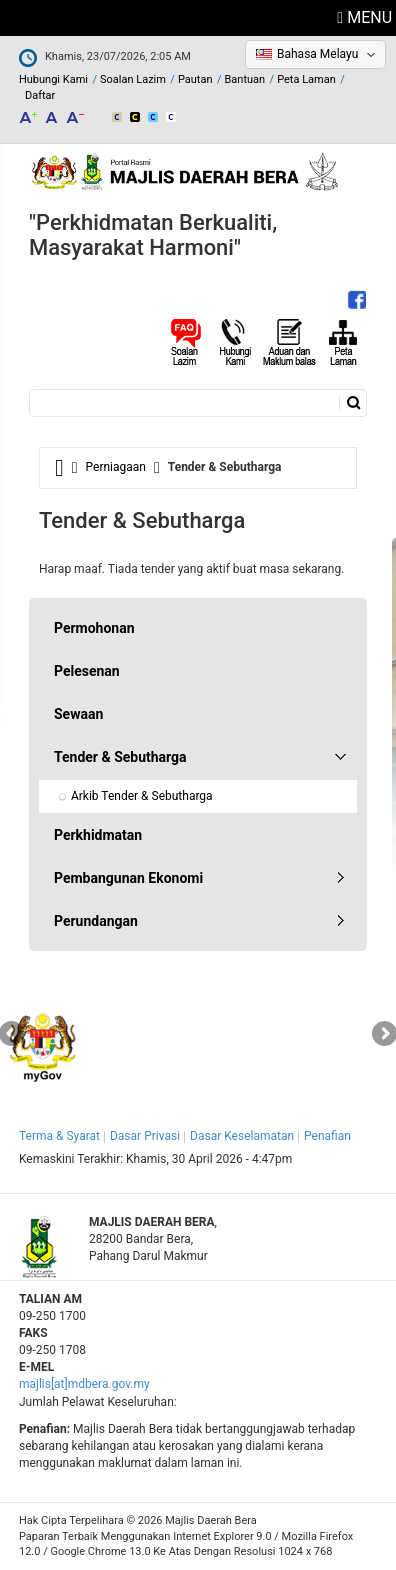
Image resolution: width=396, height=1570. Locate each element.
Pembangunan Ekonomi (128, 878)
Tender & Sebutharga (120, 757)
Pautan (195, 79)
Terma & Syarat (59, 1136)
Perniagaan (116, 467)
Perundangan (96, 921)
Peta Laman (306, 79)
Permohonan (94, 628)
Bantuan (245, 79)
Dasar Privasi (145, 1136)
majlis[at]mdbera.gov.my (84, 1384)
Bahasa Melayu (317, 54)
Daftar (40, 95)
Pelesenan (87, 671)
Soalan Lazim (133, 79)
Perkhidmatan (98, 835)
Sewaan (78, 714)
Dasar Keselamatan (242, 1136)
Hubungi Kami (53, 79)
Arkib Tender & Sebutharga (142, 796)
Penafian (327, 1136)
